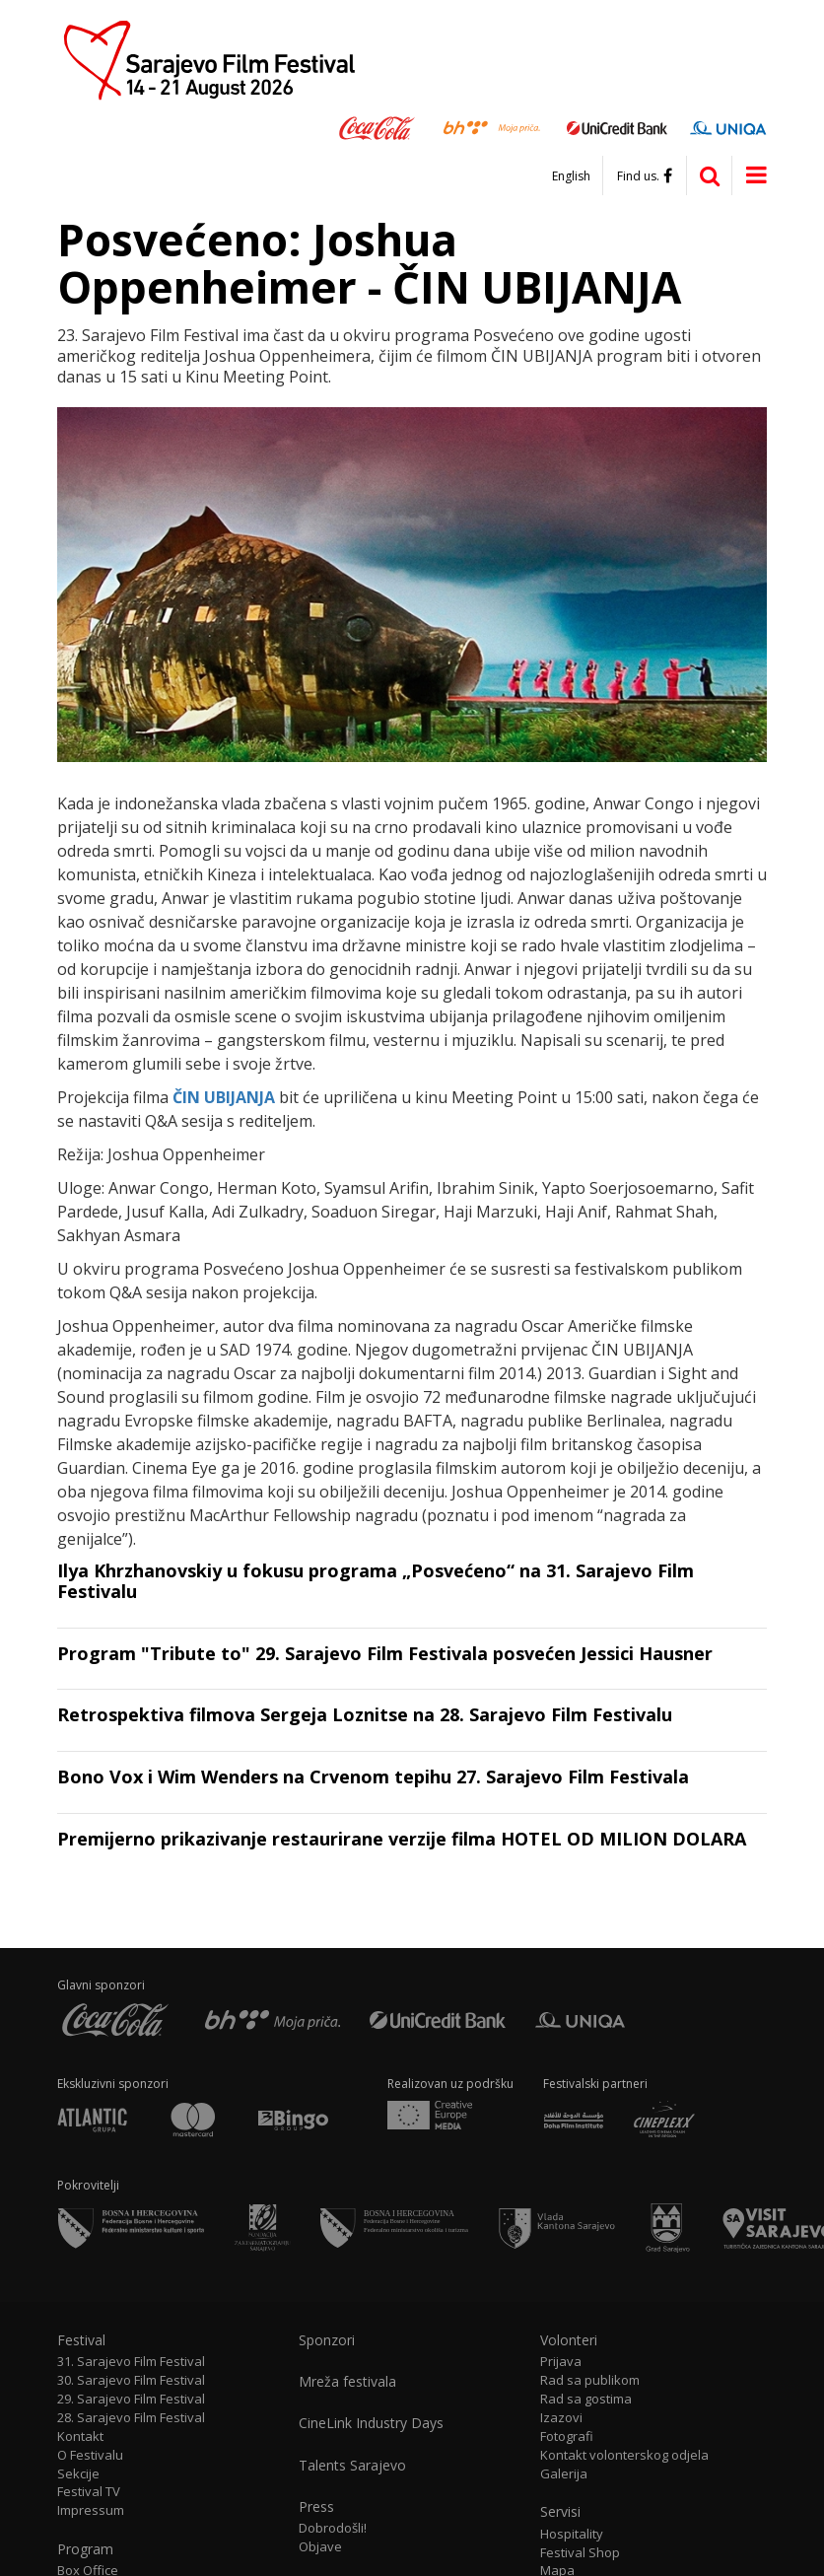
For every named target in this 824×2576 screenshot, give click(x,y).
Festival (81, 2340)
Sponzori (327, 2340)
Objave (320, 2547)
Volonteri (568, 2340)
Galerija (563, 2474)
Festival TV (88, 2491)
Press (316, 2507)
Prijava (561, 2361)
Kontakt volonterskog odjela (624, 2455)
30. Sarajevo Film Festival (131, 2380)
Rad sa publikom (590, 2380)
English (571, 176)
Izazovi (561, 2417)
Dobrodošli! (333, 2528)
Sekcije (78, 2474)
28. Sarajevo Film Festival (131, 2417)
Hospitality (571, 2534)
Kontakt (80, 2436)
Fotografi (566, 2436)
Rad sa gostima (586, 2399)
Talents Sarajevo (352, 2465)
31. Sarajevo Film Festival (131, 2361)
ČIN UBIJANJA (223, 1097)
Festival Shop (580, 2552)
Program (85, 2549)
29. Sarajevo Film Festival (131, 2399)
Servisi (560, 2512)
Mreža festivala (347, 2382)
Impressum (90, 2510)
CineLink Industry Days (371, 2423)
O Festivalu (90, 2455)
